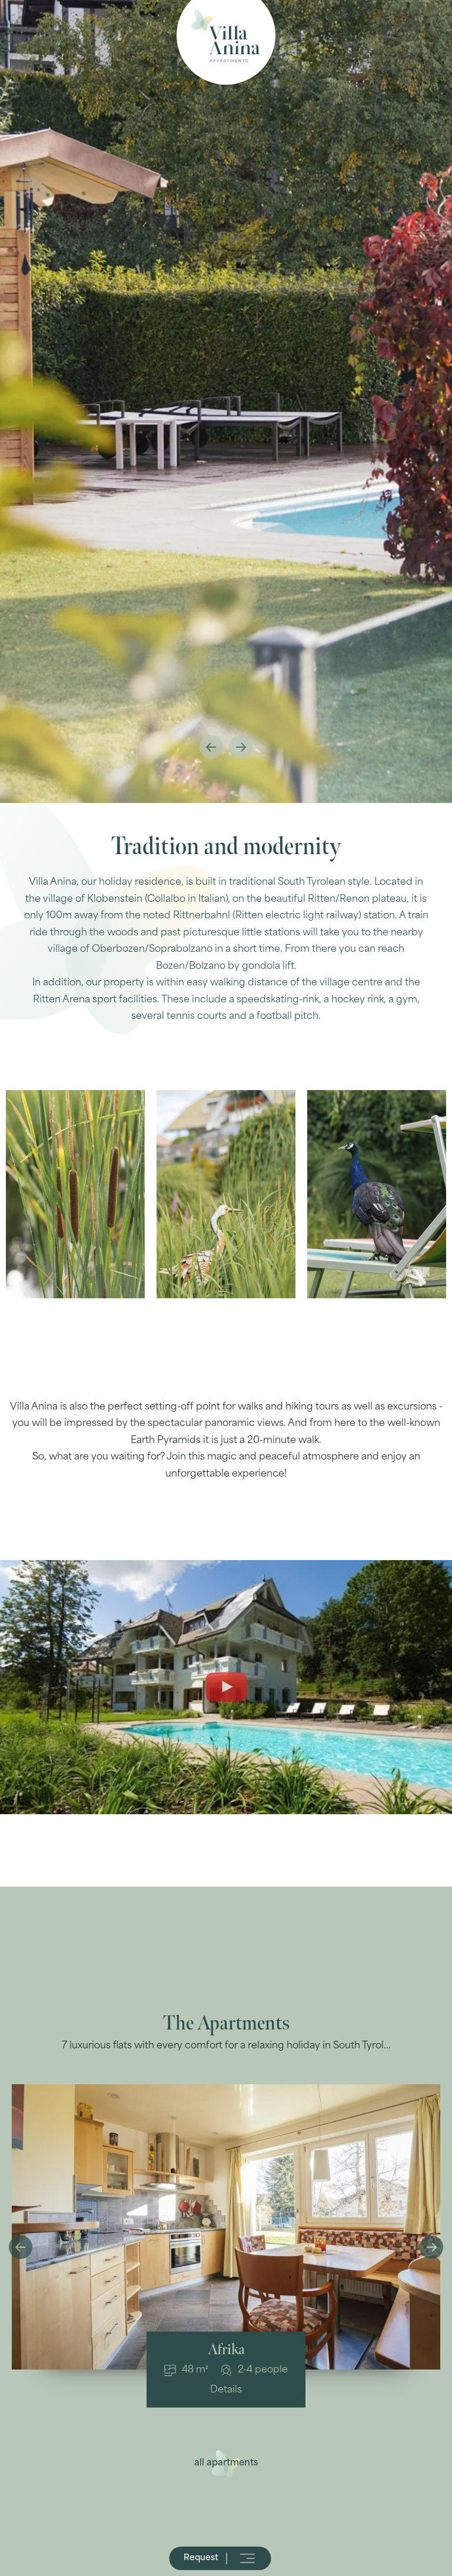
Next (240, 747)
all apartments (226, 2463)
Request (201, 2558)
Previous (211, 747)
